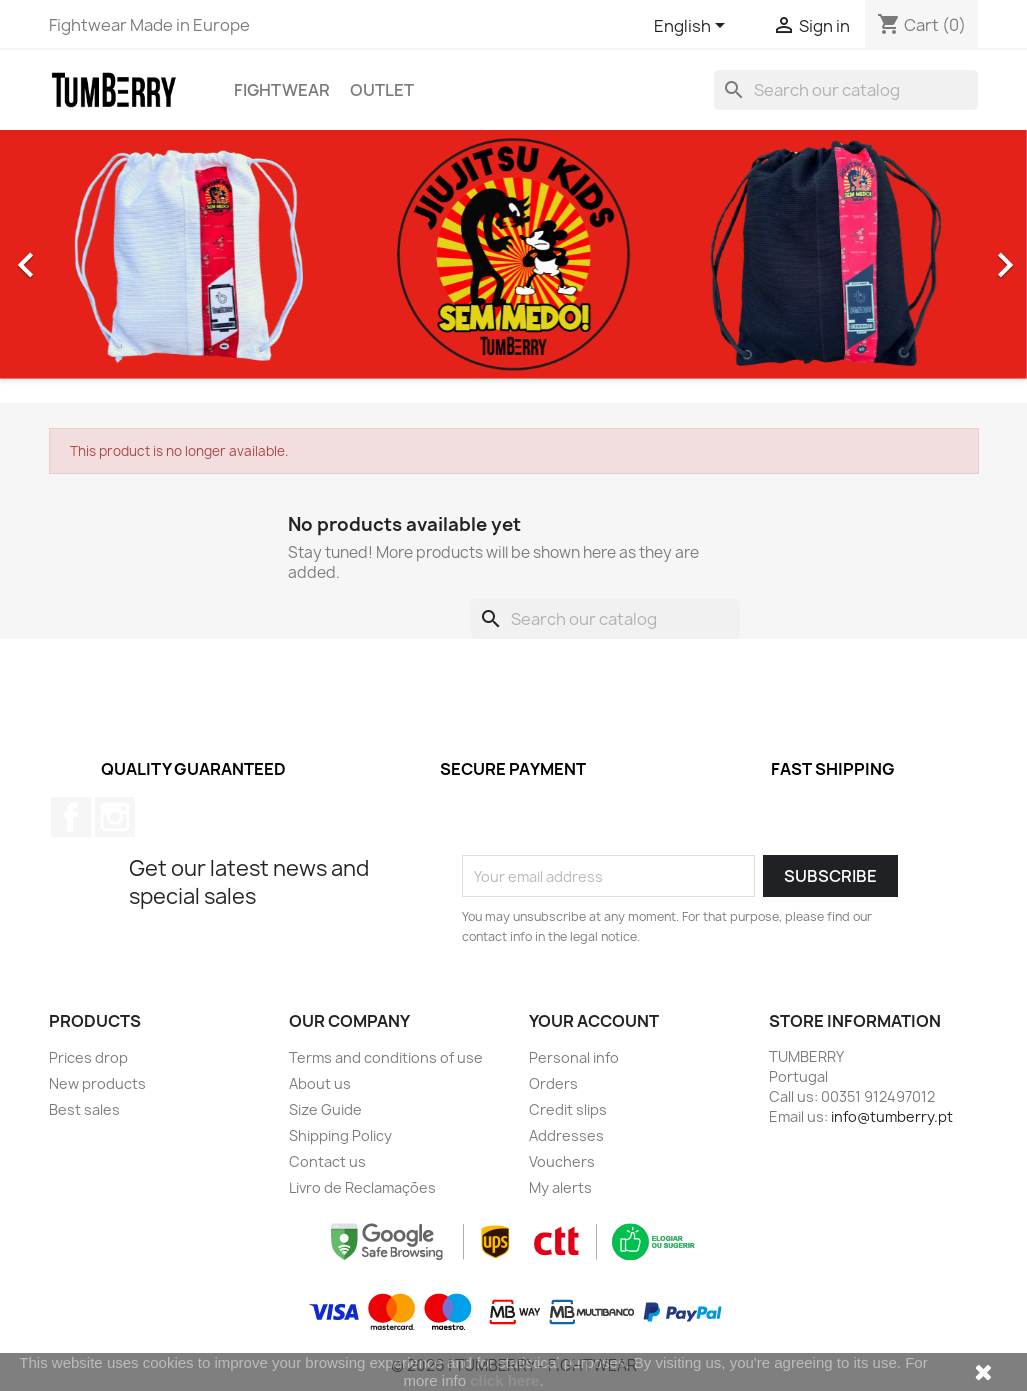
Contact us (327, 1161)
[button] (77, 254)
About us (320, 1083)
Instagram (115, 817)
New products (97, 1083)
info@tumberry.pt (892, 1116)
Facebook (71, 817)
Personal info (574, 1057)
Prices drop (88, 1057)
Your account (594, 1021)
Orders (553, 1083)
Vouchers (562, 1161)
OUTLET (382, 90)
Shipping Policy (340, 1135)
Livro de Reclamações (362, 1187)
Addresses (566, 1135)
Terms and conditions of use (386, 1057)
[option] (513, 254)
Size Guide (325, 1109)
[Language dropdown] (693, 27)
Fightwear (282, 90)
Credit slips (568, 1109)
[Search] (846, 90)
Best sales (84, 1109)
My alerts (560, 1187)
